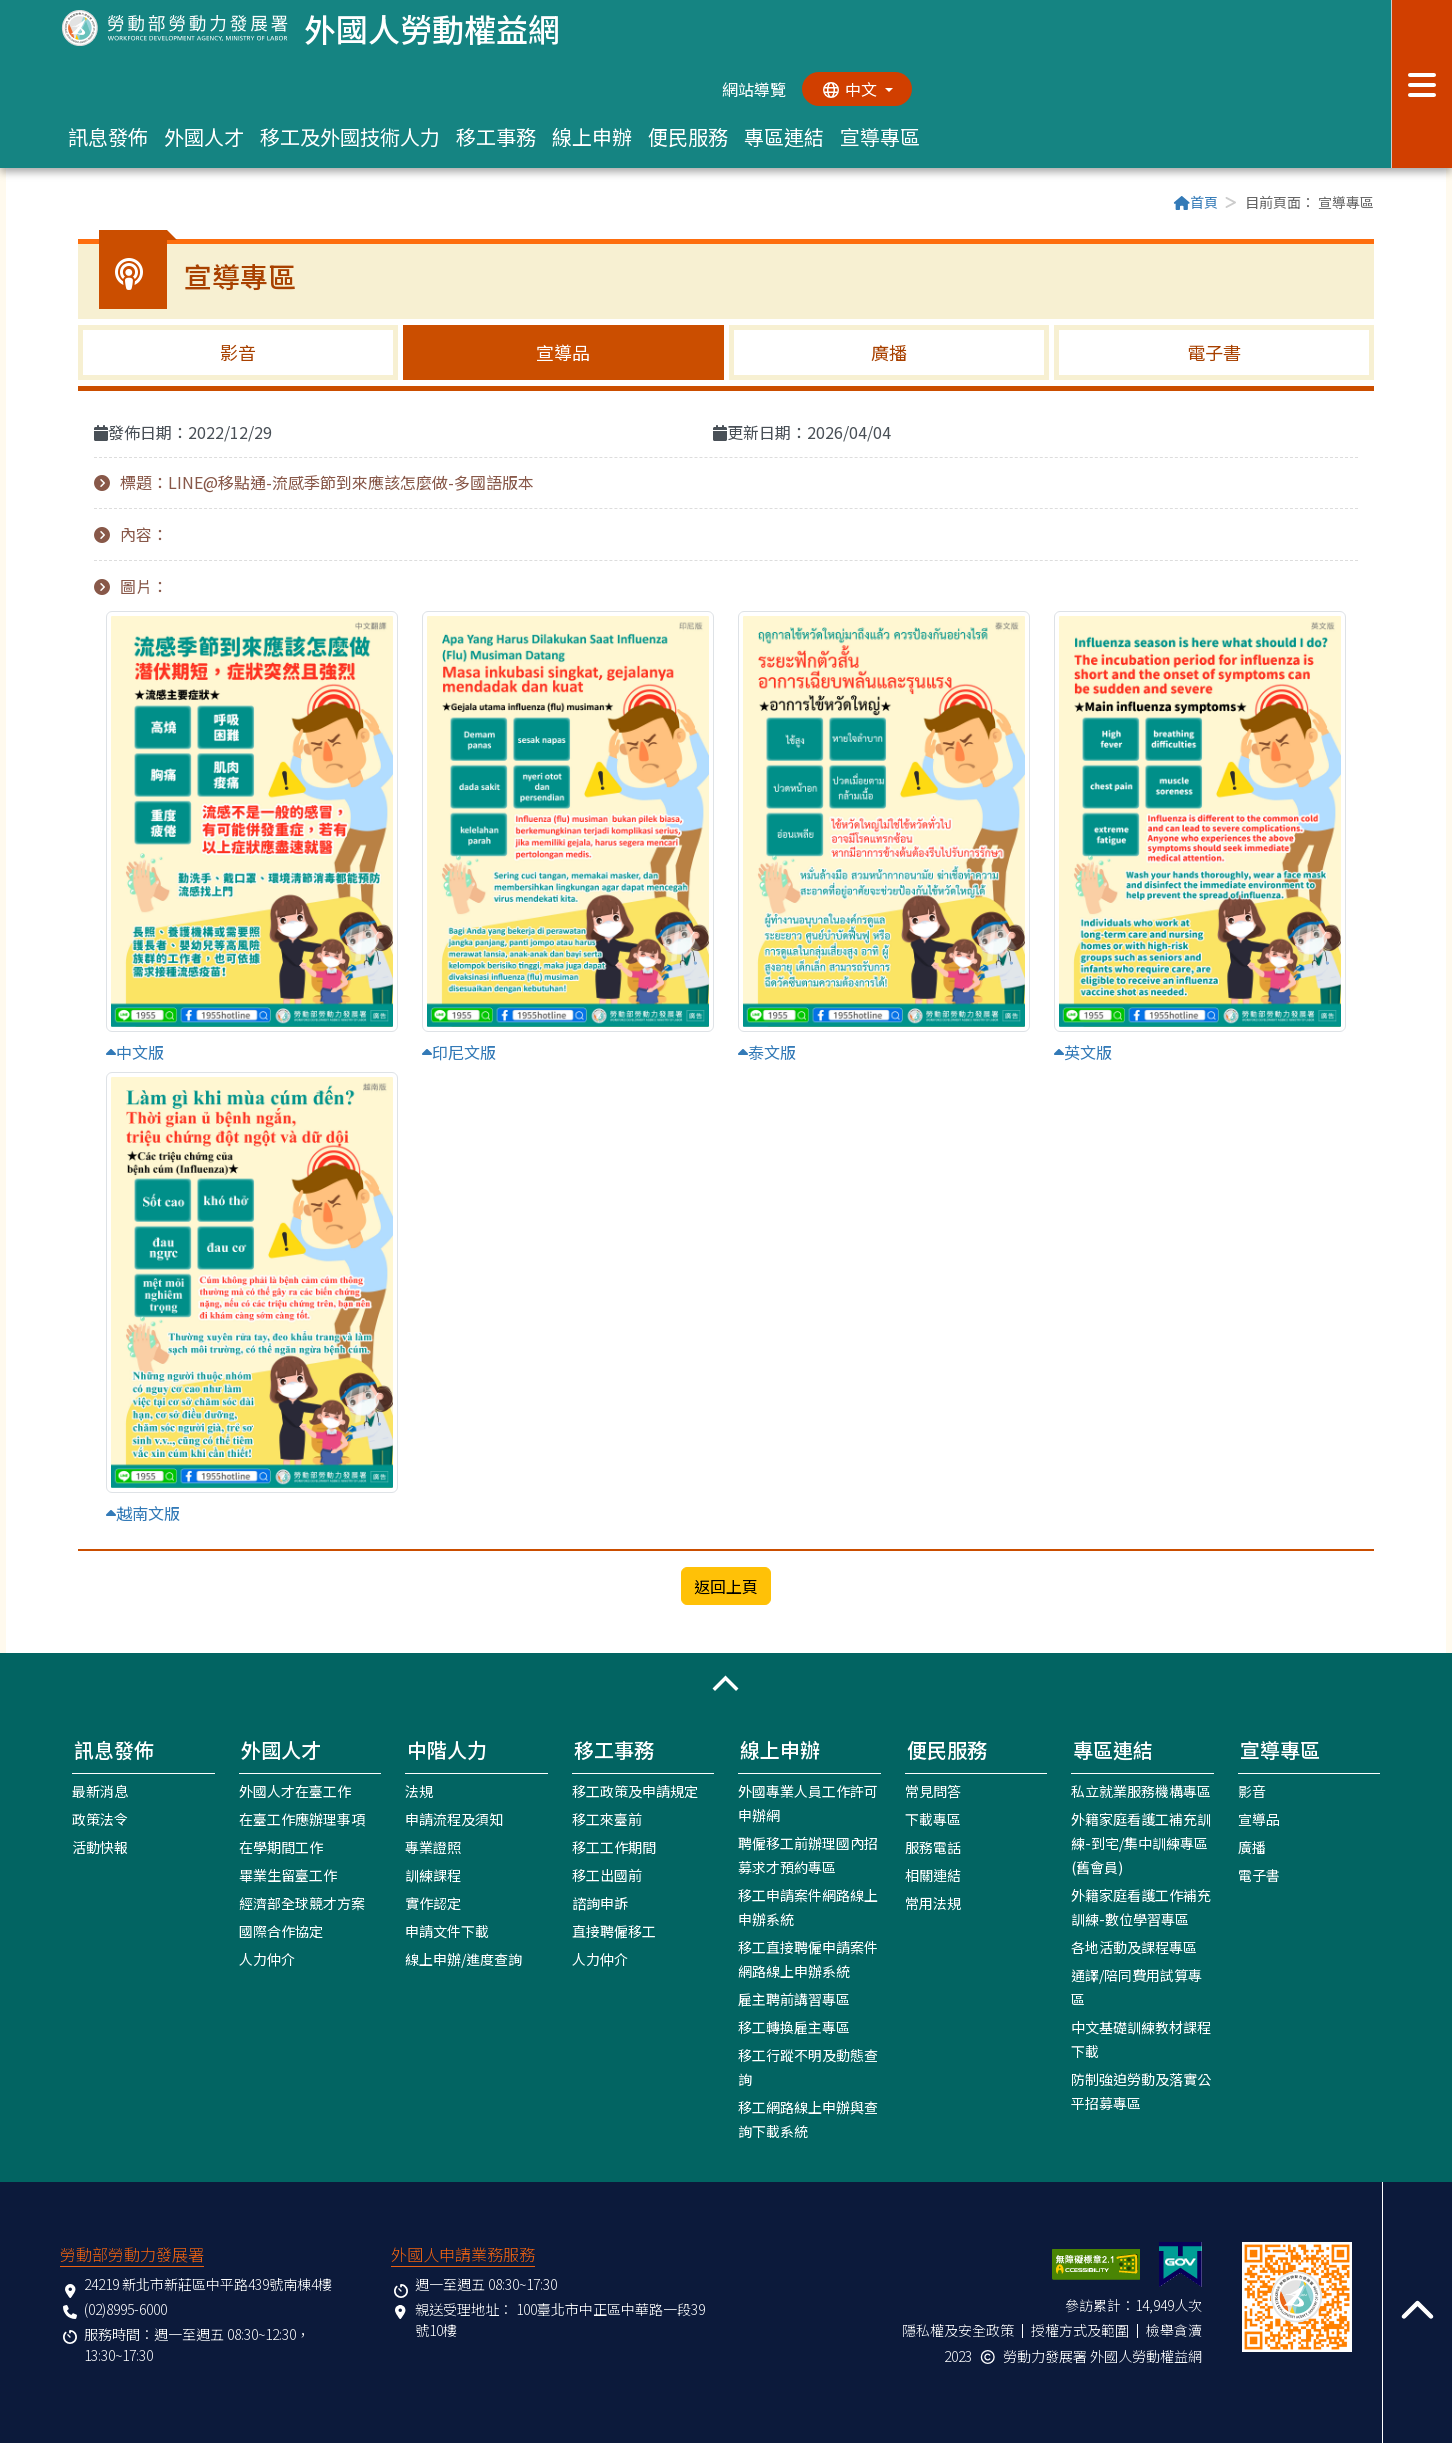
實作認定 (433, 1903)
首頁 (1196, 202)
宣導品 (563, 352)
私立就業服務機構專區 (1141, 1791)
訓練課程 (433, 1875)
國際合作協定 (281, 1931)
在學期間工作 (281, 1847)
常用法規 (933, 1903)
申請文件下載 (447, 1931)
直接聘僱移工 (614, 1931)
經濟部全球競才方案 (302, 1903)
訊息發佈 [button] (108, 136)
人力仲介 (267, 1959)
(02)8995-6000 (125, 2309)
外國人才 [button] (204, 136)
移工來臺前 (607, 1819)
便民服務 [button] (688, 136)
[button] (726, 1684)
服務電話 (933, 1847)
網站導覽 (754, 89)
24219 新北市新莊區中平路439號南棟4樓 (208, 2284)
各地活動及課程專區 (1134, 1947)
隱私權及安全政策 (958, 2330)
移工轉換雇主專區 (794, 2027)
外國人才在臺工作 (295, 1791)
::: (84, 204)
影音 (238, 352)
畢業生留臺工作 (288, 1875)
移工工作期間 (614, 1847)
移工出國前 (607, 1875)
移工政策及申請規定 (635, 1791)
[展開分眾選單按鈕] (1421, 84)
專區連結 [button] (784, 136)
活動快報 (100, 1847)
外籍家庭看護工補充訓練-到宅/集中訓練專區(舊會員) (1141, 1843)
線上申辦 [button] (592, 136)
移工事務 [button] (496, 136)
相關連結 (933, 1875)
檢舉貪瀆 (1174, 2330)
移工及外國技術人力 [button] (350, 136)
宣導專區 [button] (880, 136)
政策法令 (100, 1819)
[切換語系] (857, 89)
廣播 (889, 352)
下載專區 (933, 1819)
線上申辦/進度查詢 (463, 1959)
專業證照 (433, 1847)
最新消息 (100, 1791)
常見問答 (933, 1791)
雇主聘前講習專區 (794, 1999)
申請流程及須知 (454, 1819)
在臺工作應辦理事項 (302, 1819)
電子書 (1214, 352)
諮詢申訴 (600, 1903)
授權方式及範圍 (1080, 2330)
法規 (419, 1791)
